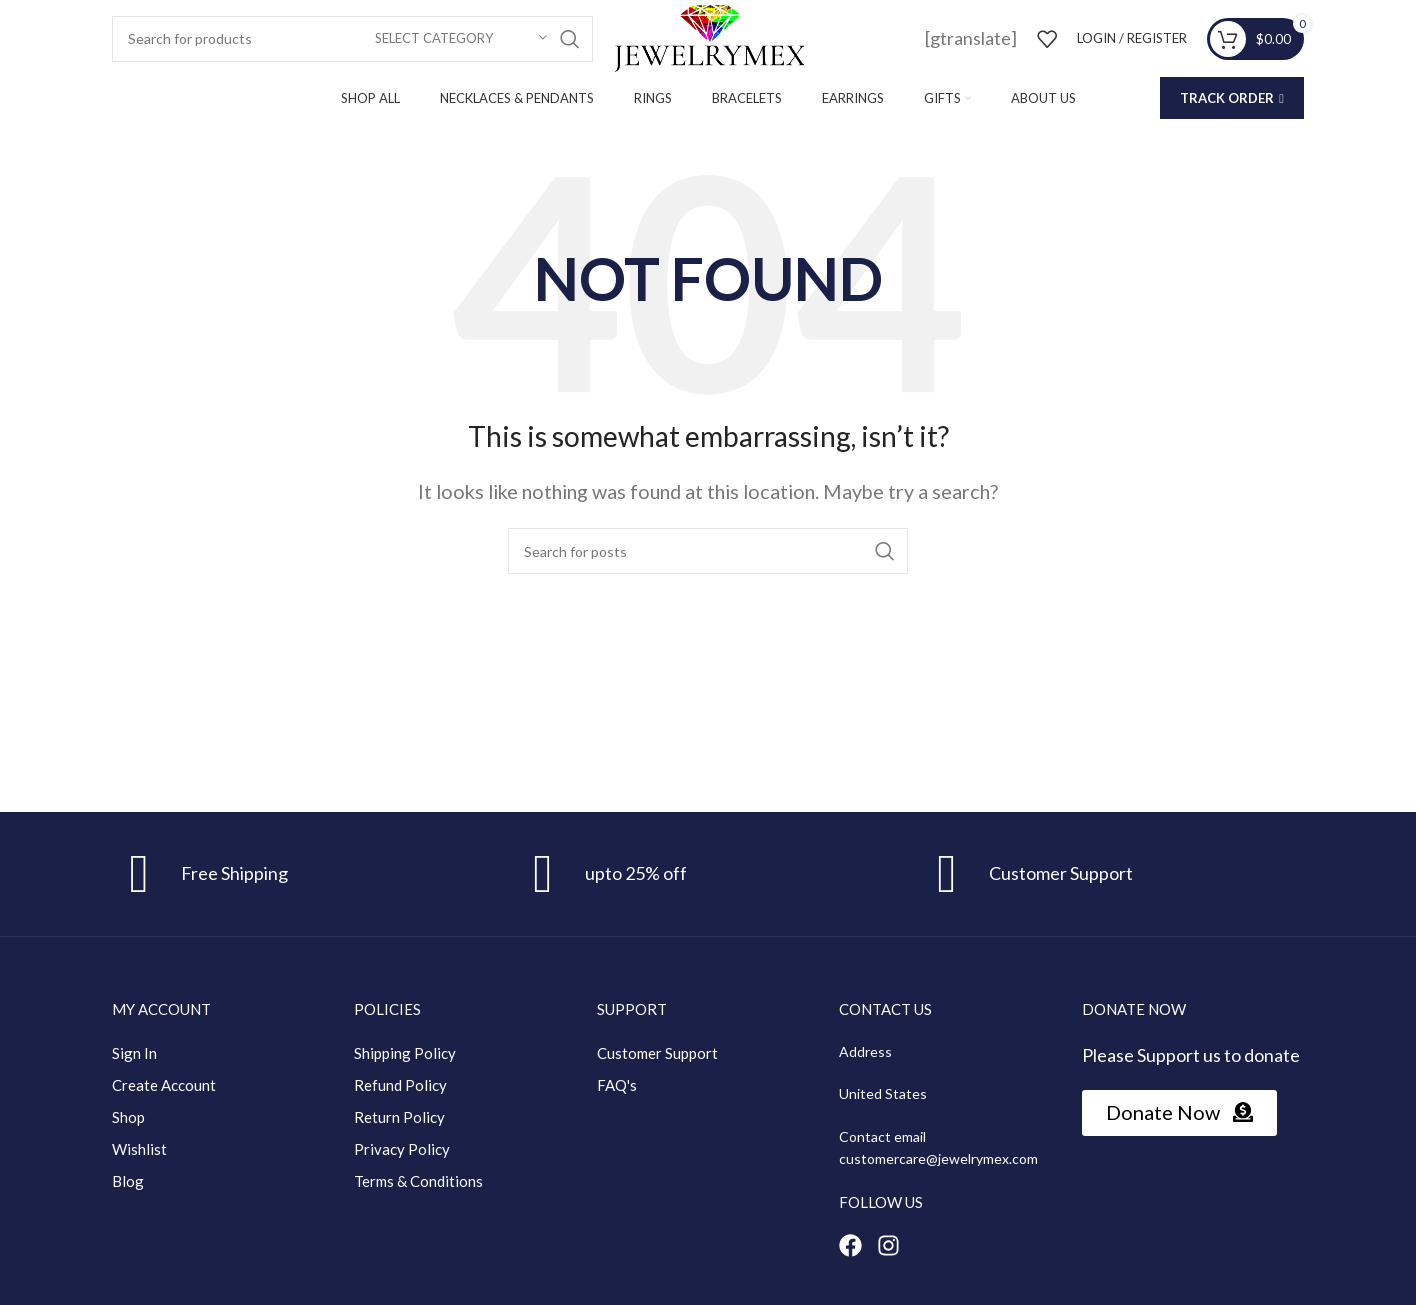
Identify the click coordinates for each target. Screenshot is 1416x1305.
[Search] (352, 39)
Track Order (1232, 98)
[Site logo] (708, 36)
